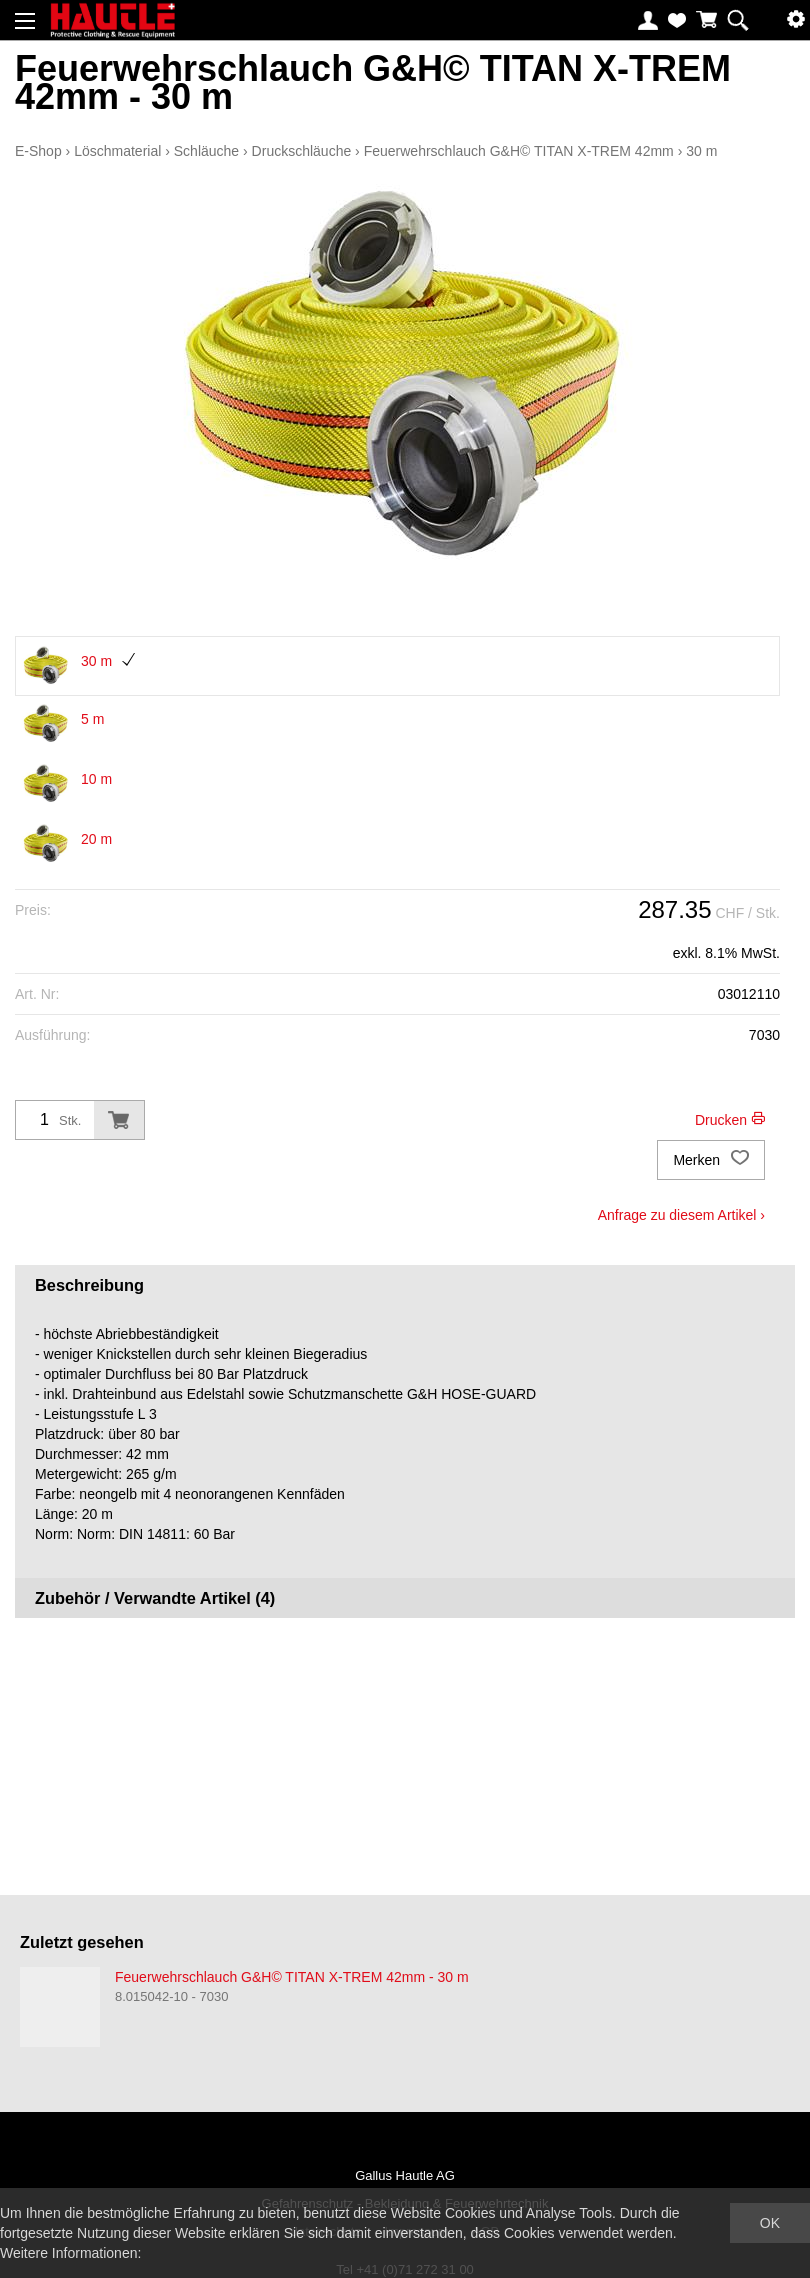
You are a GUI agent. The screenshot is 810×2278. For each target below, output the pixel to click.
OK (770, 2223)
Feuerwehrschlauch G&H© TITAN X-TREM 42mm (519, 151)
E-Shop (38, 151)
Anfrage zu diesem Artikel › (681, 1215)
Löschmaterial (117, 151)
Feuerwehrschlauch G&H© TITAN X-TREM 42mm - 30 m (292, 1977)
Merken (711, 1160)
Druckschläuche (302, 151)
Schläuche (206, 151)
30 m (701, 151)
